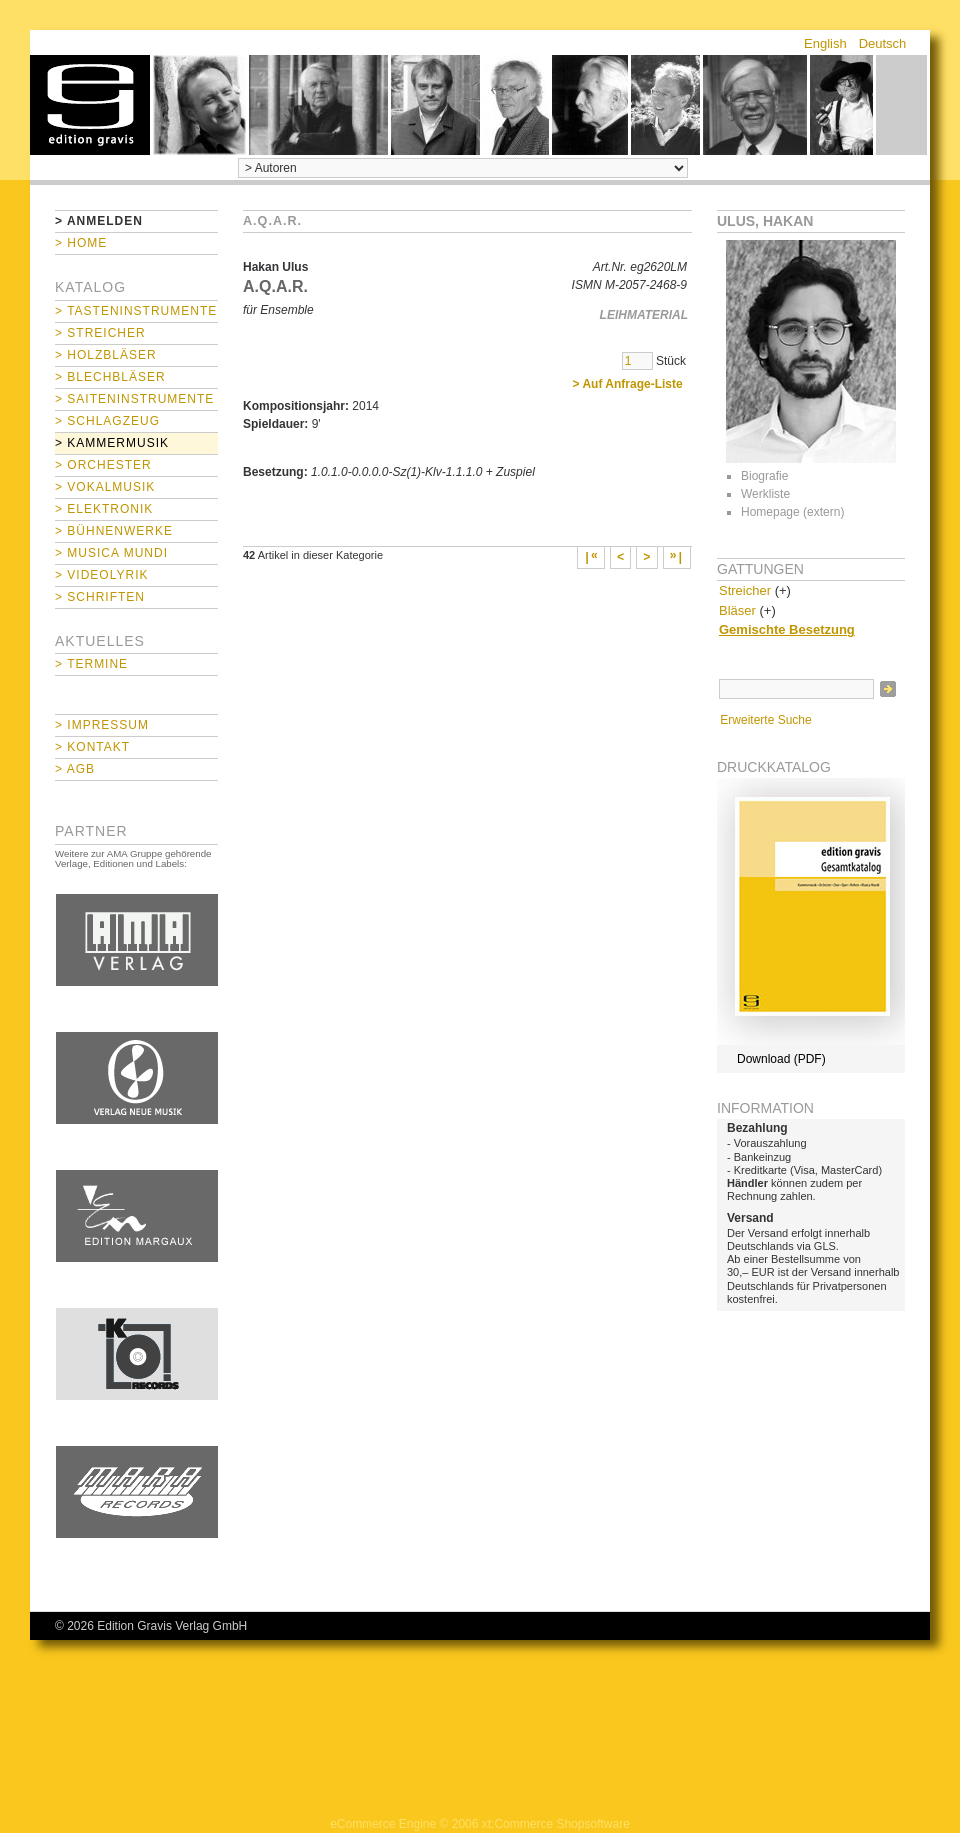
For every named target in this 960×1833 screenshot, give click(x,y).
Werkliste (765, 494)
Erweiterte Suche (765, 720)
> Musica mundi (111, 553)
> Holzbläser (106, 355)
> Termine (91, 664)
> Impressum (102, 725)
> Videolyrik (101, 575)
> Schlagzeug (107, 421)
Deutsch (883, 43)
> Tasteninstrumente (136, 311)
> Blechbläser (110, 377)
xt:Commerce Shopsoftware (556, 1824)
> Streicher (100, 333)
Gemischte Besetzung (787, 629)
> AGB (75, 769)
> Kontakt (92, 747)
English (825, 43)
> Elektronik (104, 509)
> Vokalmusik (105, 487)
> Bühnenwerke (114, 531)
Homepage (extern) (792, 512)
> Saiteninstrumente (134, 399)
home (90, 105)
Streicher (745, 590)
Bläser (737, 610)
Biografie (764, 476)
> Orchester (103, 465)
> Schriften (100, 597)
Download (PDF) (781, 1059)
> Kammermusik (112, 443)
